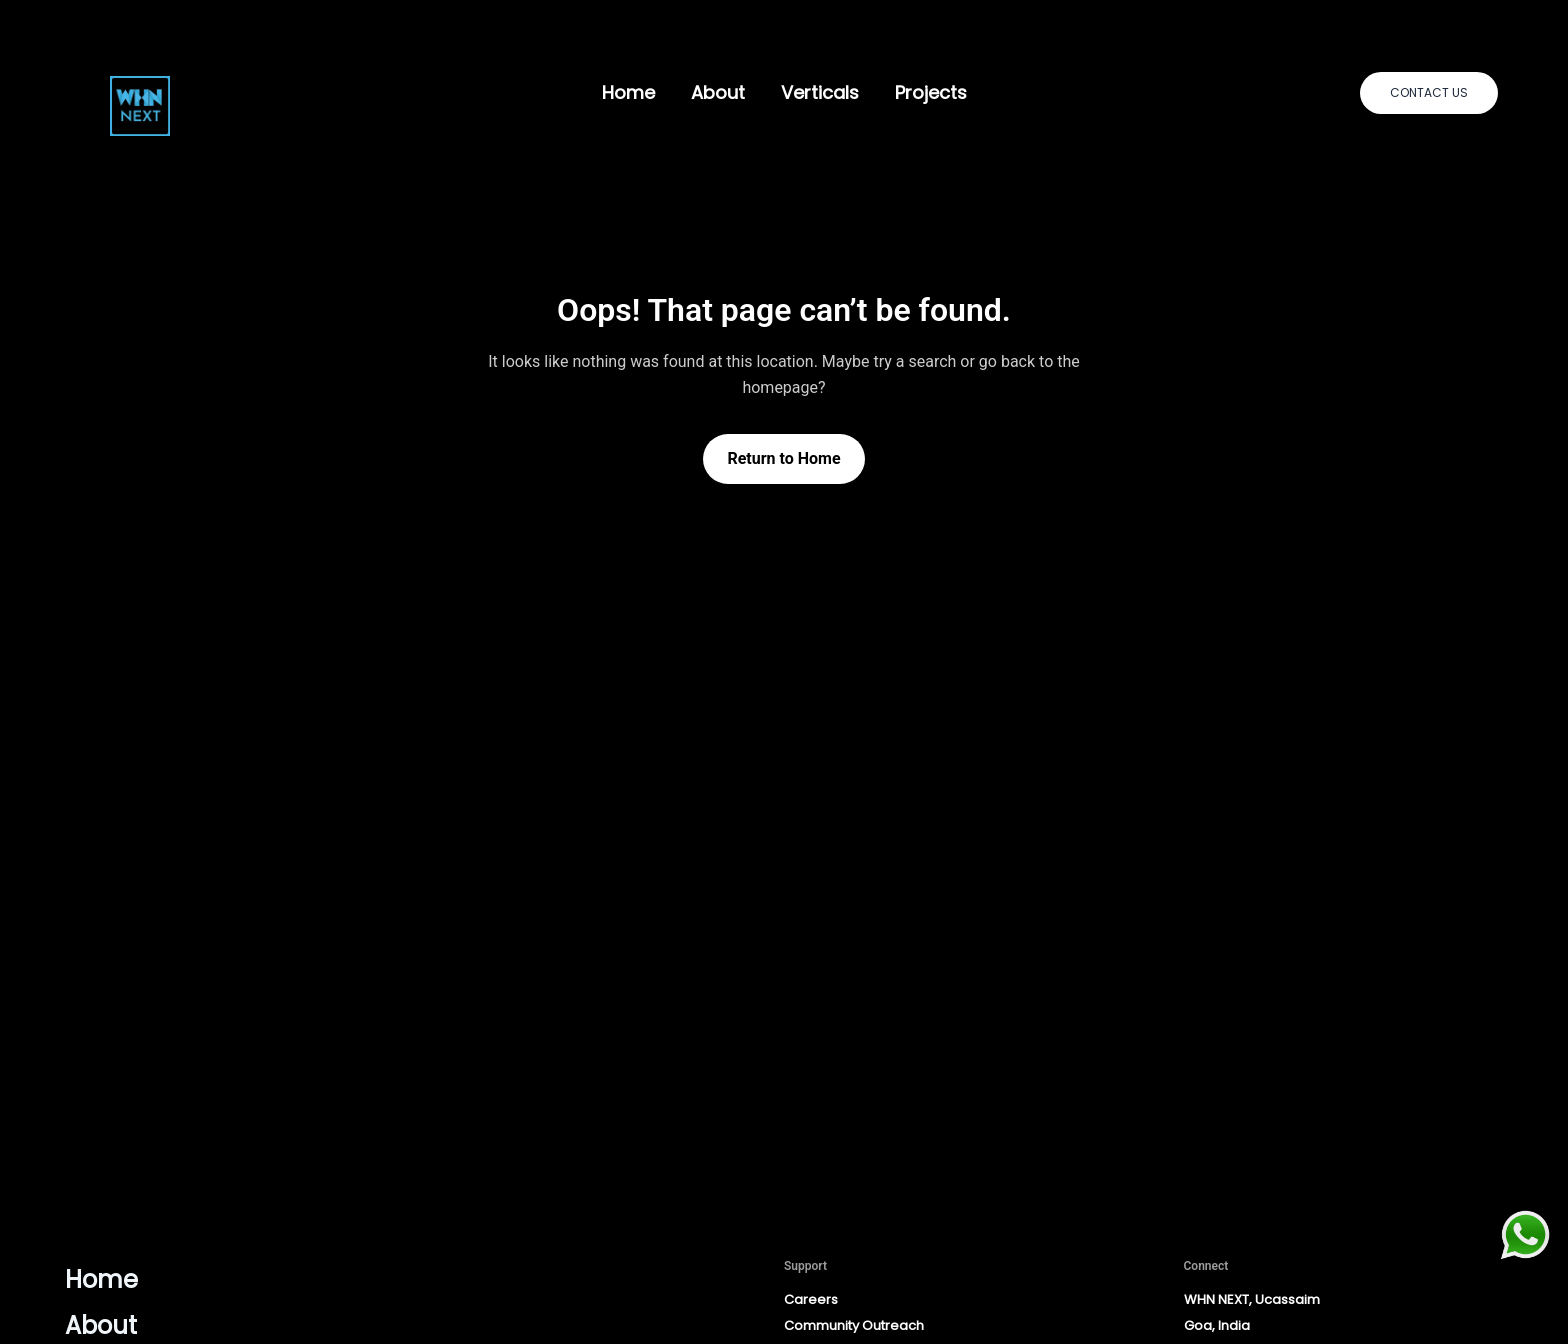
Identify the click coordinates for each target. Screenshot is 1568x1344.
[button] (1429, 93)
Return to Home (783, 458)
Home (628, 92)
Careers (811, 1299)
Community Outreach (854, 1325)
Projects (931, 92)
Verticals (820, 92)
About (718, 92)
